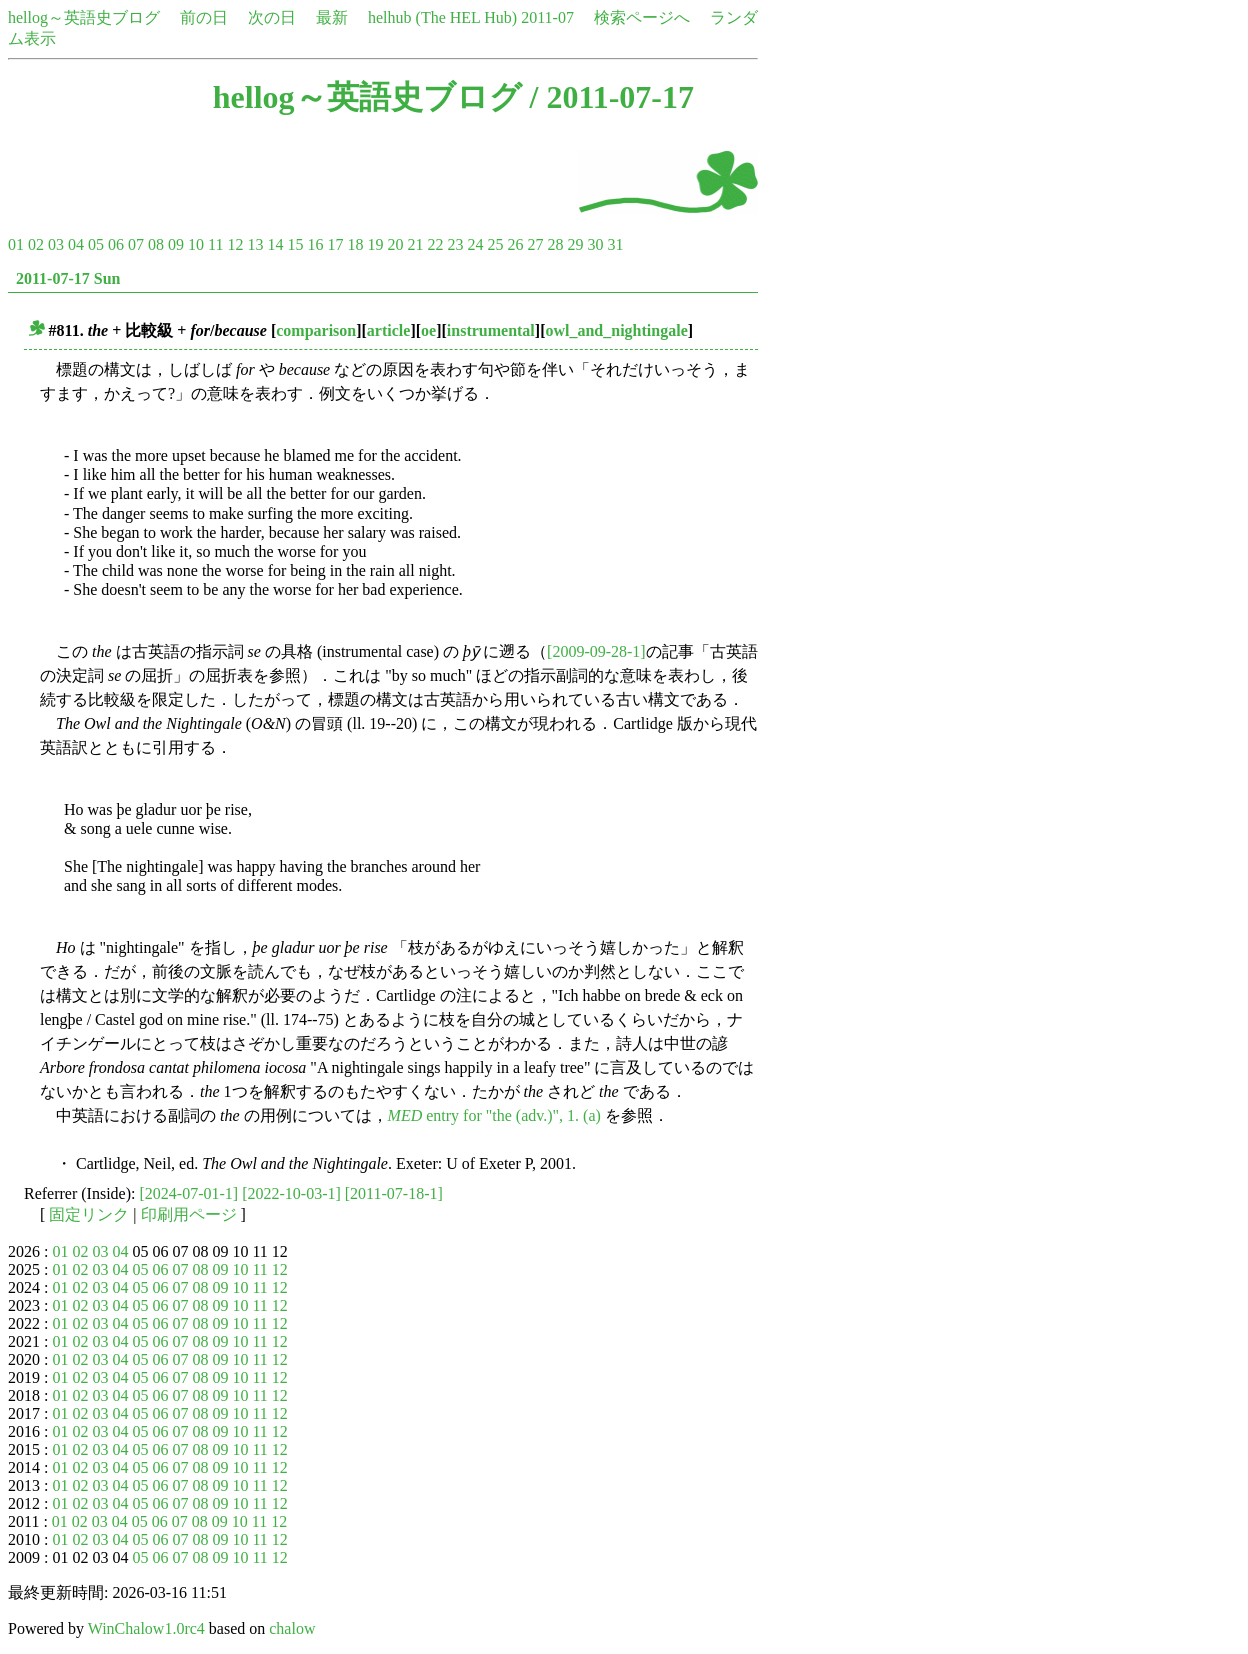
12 (235, 244)
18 (355, 244)
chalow (292, 1628)
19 (375, 244)
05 (96, 244)
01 (16, 244)
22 (435, 244)
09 (176, 244)
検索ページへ (642, 17)
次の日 (272, 17)
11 (215, 244)
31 (615, 244)
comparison (316, 330)
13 (255, 244)
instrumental (491, 330)
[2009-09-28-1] (596, 651)
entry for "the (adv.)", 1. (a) (494, 1115)
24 (475, 244)
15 (295, 244)
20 (395, 244)
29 (575, 244)
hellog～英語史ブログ (84, 17)
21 (415, 244)
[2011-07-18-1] (394, 1193)
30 (595, 244)
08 (156, 244)
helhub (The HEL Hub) (442, 17)
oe (428, 330)
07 (136, 244)
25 (495, 244)
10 (196, 244)
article (389, 330)
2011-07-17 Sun (68, 278)
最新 (332, 17)
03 (56, 244)
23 (455, 244)
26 (515, 244)
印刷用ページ (189, 1214)
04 (76, 244)
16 (315, 244)
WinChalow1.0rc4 (146, 1628)
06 (116, 244)
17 (335, 244)
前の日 (204, 17)
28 (555, 244)
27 (535, 244)
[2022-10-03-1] (291, 1193)
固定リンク (89, 1214)
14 (275, 244)
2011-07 (547, 17)
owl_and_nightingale (616, 330)
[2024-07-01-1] (189, 1193)
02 (36, 244)
